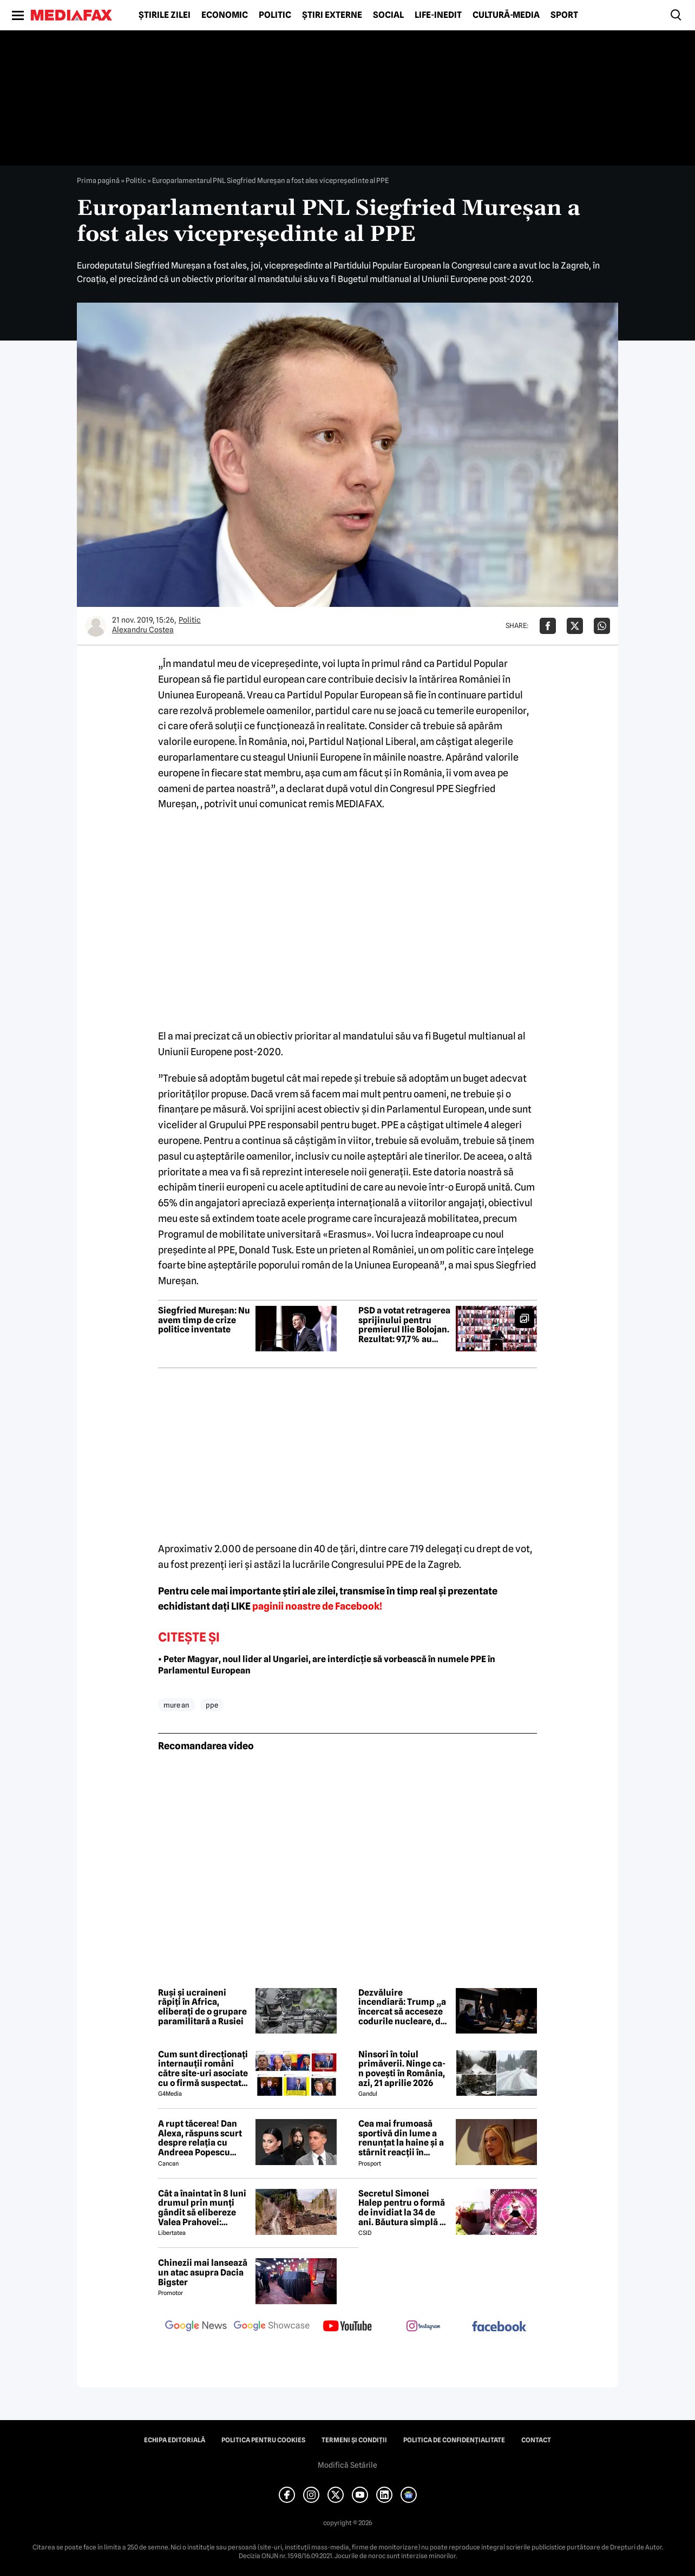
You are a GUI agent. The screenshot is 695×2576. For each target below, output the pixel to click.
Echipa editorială (174, 2440)
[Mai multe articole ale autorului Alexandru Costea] (96, 626)
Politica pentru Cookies (263, 2440)
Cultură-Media (506, 15)
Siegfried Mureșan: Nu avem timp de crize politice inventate (204, 1320)
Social (388, 15)
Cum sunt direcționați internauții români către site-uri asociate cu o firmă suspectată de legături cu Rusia (203, 2069)
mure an (176, 1705)
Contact (536, 2440)
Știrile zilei (165, 15)
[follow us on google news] (196, 2326)
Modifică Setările (347, 2465)
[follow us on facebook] (499, 2327)
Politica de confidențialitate (454, 2440)
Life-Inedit (438, 15)
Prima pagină (98, 180)
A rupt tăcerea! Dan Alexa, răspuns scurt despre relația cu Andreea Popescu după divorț (200, 2138)
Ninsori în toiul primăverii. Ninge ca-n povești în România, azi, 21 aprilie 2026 (401, 2069)
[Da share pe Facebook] (548, 626)
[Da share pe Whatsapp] (602, 626)
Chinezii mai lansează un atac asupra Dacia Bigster (202, 2272)
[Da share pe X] (575, 626)
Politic (275, 15)
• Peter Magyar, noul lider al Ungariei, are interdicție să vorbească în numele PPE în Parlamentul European (326, 1665)
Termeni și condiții (354, 2440)
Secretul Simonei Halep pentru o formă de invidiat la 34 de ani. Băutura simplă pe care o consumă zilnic (404, 2208)
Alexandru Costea (143, 629)
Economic (224, 15)
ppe (212, 1705)
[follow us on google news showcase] (272, 2326)
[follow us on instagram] (423, 2326)
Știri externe (332, 15)
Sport (564, 15)
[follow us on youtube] (347, 2326)
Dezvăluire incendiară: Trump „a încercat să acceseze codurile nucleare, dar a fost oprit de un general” (403, 2007)
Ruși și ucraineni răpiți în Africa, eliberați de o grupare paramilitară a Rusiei (202, 2007)
